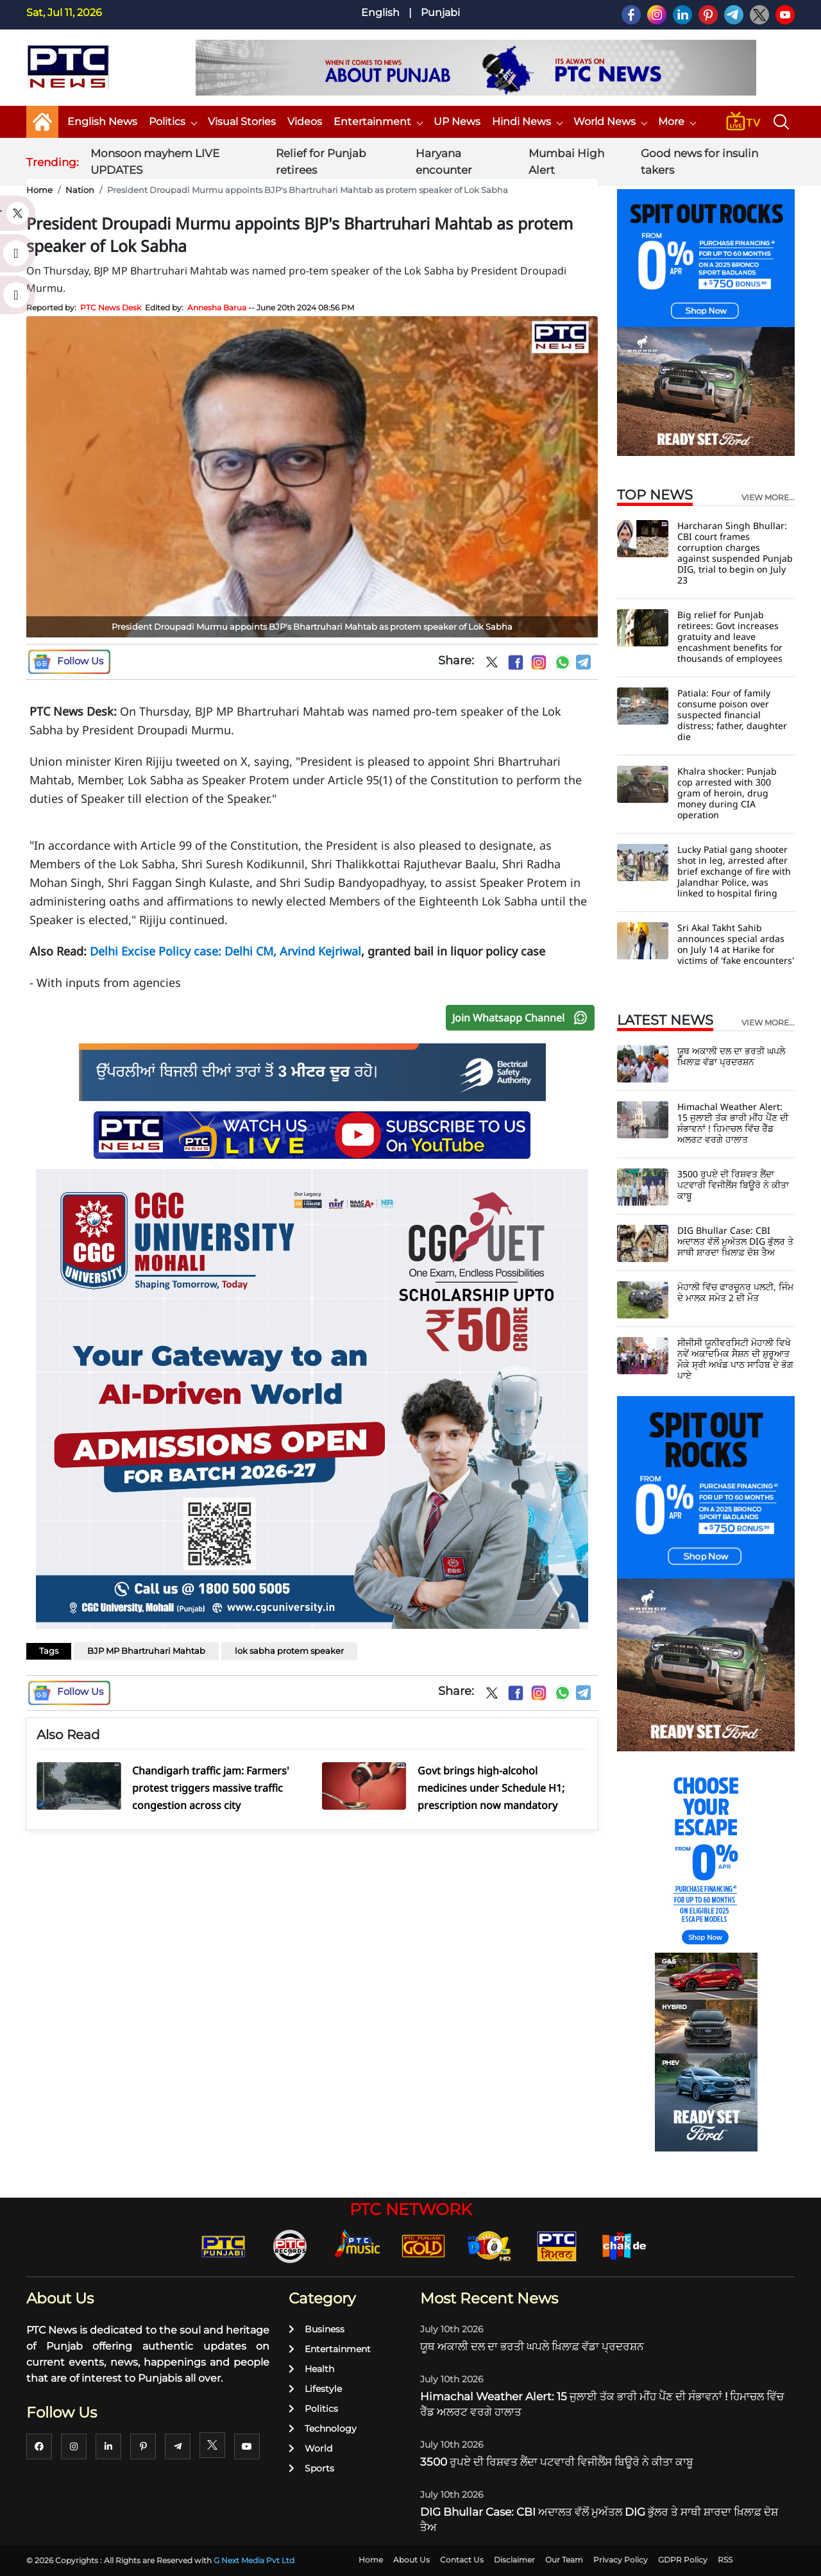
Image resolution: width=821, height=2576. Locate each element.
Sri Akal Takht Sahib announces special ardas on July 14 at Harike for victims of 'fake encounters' (735, 944)
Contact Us (462, 2559)
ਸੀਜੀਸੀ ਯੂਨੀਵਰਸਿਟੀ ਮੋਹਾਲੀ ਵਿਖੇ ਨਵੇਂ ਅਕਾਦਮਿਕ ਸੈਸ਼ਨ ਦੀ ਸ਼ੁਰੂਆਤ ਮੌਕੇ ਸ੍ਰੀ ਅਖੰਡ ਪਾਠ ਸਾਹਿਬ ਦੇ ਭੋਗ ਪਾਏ (735, 1358)
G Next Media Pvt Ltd (254, 2560)
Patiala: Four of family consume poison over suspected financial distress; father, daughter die (732, 715)
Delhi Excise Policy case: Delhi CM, (185, 951)
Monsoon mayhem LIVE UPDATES (154, 161)
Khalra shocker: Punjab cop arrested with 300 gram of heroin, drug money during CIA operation (727, 793)
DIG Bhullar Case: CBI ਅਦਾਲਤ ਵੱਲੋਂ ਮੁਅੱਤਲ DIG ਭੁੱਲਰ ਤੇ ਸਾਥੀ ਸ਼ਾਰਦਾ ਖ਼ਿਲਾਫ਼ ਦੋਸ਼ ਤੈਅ (735, 1241)
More (676, 121)
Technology (323, 2428)
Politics (172, 121)
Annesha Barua (216, 307)
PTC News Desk (110, 307)
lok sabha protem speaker (289, 1651)
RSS (725, 2559)
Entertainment (378, 121)
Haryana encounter (444, 161)
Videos (304, 121)
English (380, 12)
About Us (411, 2559)
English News (102, 121)
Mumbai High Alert (566, 161)
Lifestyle (315, 2389)
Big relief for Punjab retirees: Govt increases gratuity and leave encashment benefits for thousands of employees (730, 636)
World (310, 2448)
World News (610, 121)
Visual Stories (242, 121)
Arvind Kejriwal (320, 951)
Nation (79, 190)
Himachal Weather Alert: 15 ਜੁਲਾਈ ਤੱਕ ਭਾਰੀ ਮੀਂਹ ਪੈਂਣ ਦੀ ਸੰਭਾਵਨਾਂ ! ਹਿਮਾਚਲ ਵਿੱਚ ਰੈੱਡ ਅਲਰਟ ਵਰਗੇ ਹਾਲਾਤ (732, 1122)
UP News (457, 121)
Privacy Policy (620, 2559)
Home (39, 190)
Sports (311, 2468)
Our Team (564, 2559)
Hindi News (527, 121)
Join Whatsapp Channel (522, 1018)
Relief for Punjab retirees (321, 161)
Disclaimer (514, 2559)
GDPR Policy (682, 2559)
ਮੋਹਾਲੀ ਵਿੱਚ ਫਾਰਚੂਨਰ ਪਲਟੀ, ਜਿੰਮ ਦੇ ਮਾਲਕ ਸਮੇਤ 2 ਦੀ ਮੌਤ (735, 1292)
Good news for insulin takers (699, 161)
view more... (768, 497)
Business (316, 2329)
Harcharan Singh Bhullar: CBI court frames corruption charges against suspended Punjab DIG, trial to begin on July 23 (735, 552)
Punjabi (440, 12)
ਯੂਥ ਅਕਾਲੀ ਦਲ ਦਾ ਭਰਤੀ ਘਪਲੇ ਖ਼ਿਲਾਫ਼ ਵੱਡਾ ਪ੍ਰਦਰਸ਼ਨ (731, 1056)
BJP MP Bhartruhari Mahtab (146, 1651)
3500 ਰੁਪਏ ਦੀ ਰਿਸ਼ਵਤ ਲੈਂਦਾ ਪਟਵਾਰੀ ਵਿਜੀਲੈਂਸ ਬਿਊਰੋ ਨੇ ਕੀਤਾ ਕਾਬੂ (733, 1185)
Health (311, 2369)
